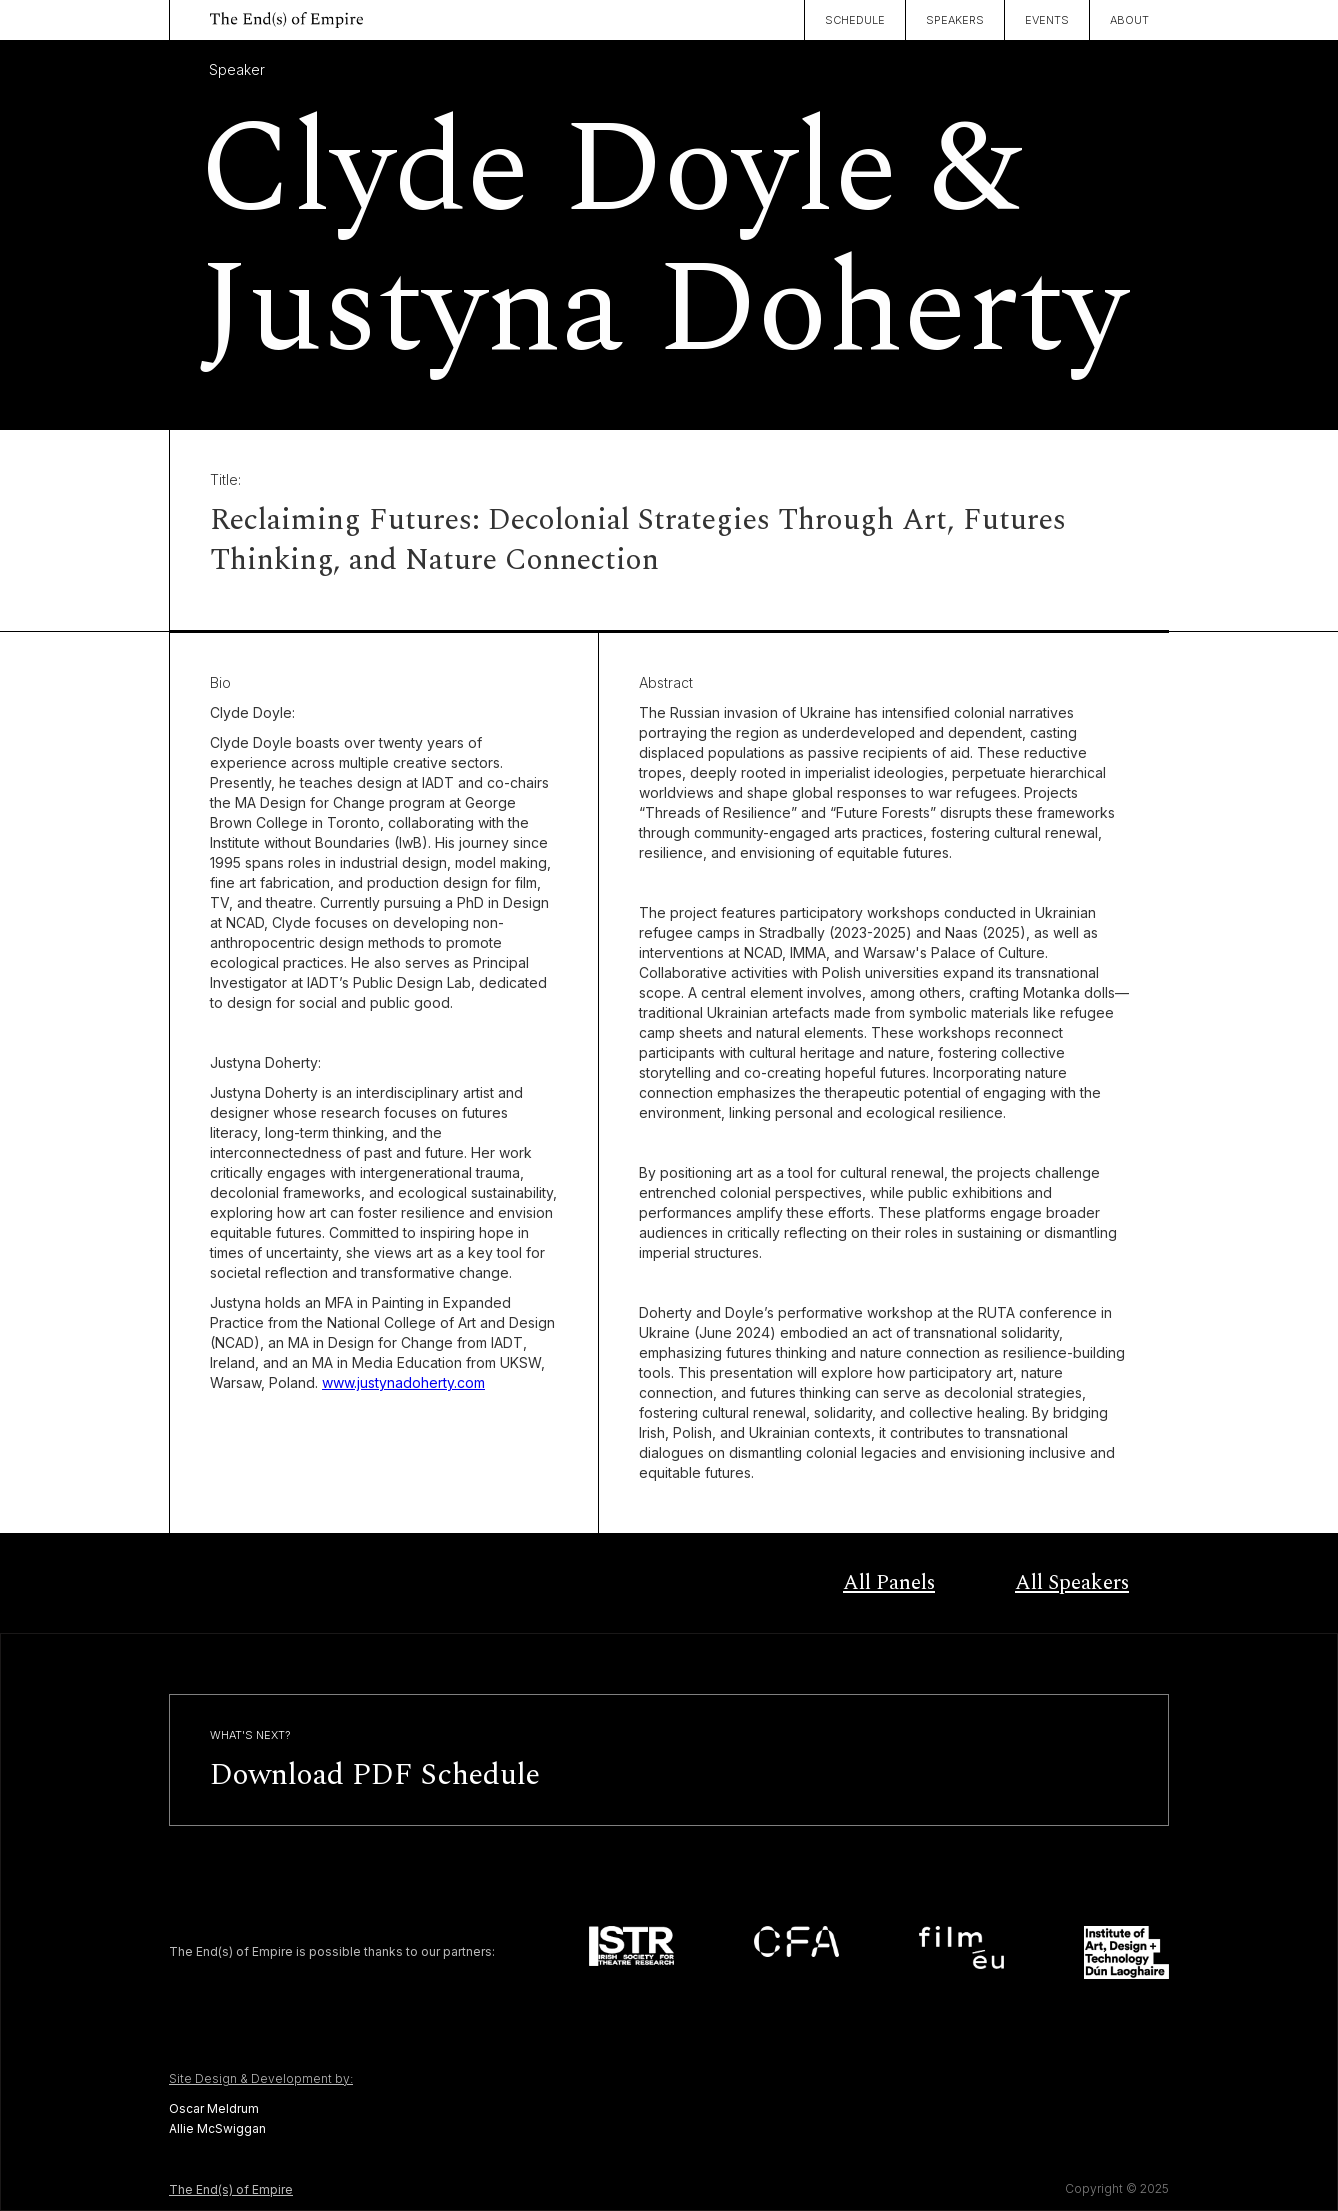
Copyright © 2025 (1117, 2188)
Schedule (855, 20)
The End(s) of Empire (231, 2189)
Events (1047, 20)
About (1129, 20)
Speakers (955, 20)
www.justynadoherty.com (403, 1382)
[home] (266, 17)
